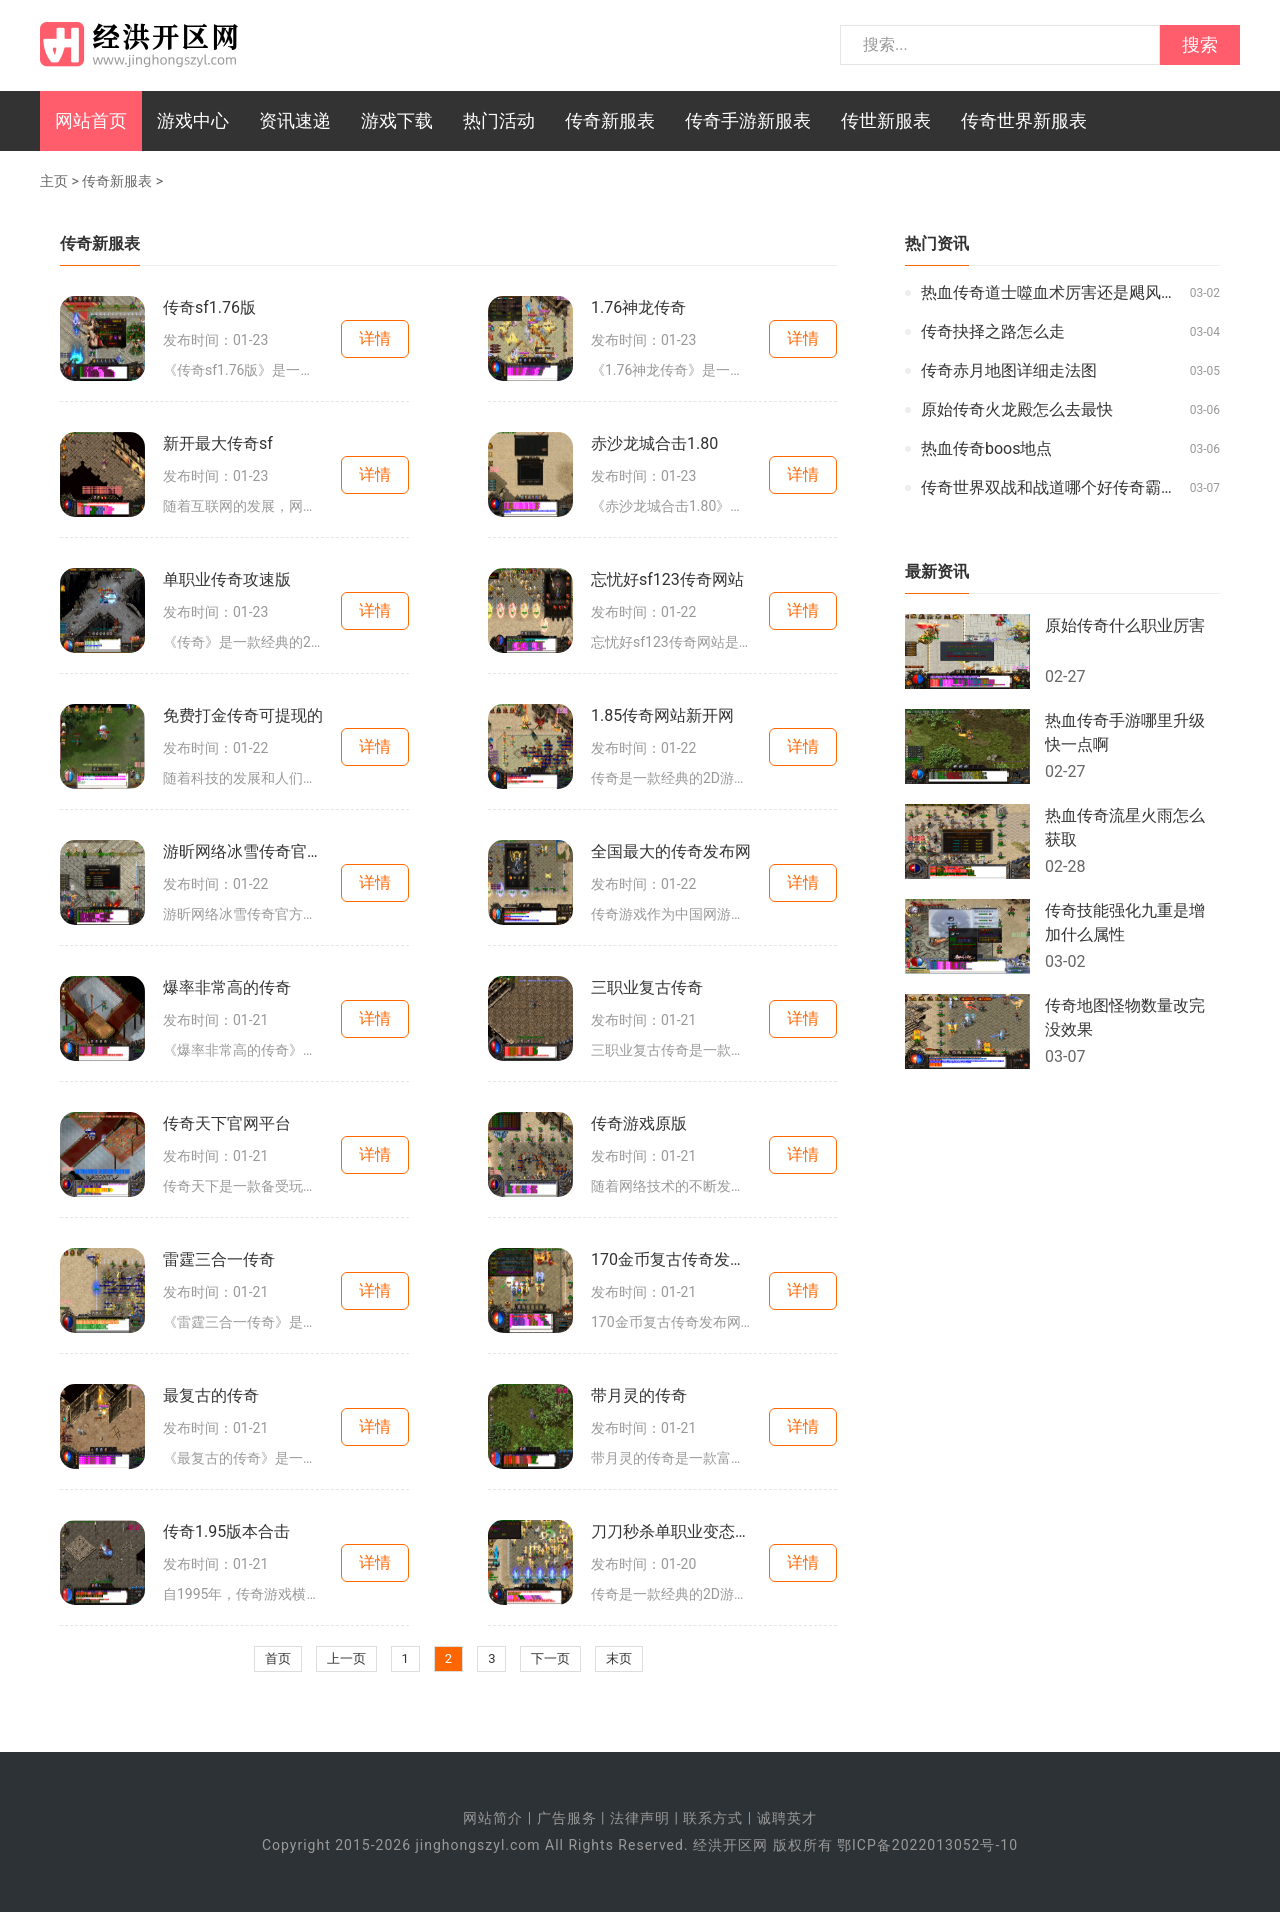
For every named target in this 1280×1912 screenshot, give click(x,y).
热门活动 (499, 120)
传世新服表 (886, 120)
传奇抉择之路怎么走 (993, 331)
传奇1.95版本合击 (226, 1531)
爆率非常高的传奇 (227, 987)
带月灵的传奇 (639, 1395)
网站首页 (91, 120)
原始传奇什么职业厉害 (1125, 625)
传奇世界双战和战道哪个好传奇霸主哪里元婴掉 (1050, 487)
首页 (278, 1658)
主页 (54, 181)
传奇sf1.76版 (209, 307)
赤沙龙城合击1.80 (654, 443)
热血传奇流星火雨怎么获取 (1125, 827)
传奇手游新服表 (748, 120)
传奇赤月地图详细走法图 (1009, 370)
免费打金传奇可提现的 (243, 715)
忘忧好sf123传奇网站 (667, 579)
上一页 (346, 1658)
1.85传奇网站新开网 (662, 715)
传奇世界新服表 (1024, 120)
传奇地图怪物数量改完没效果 (1125, 1017)
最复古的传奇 (211, 1395)
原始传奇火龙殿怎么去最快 (1017, 409)
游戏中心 (193, 120)
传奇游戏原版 (639, 1123)
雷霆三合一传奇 (219, 1259)
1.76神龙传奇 (638, 307)
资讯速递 (295, 120)
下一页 (550, 1658)
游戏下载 (397, 120)
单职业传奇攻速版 (227, 579)
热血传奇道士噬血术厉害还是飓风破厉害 (1050, 292)
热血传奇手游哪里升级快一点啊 (1125, 732)
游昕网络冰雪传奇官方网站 (243, 851)
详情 (375, 338)
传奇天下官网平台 (227, 1123)
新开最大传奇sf (218, 443)
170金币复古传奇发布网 (671, 1259)
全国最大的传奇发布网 (671, 851)
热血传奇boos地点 (987, 448)
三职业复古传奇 (647, 987)
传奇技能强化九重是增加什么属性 (1125, 922)
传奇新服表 (610, 120)
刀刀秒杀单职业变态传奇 (671, 1531)
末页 (619, 1658)
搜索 (1200, 45)
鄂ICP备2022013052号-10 (927, 1845)
